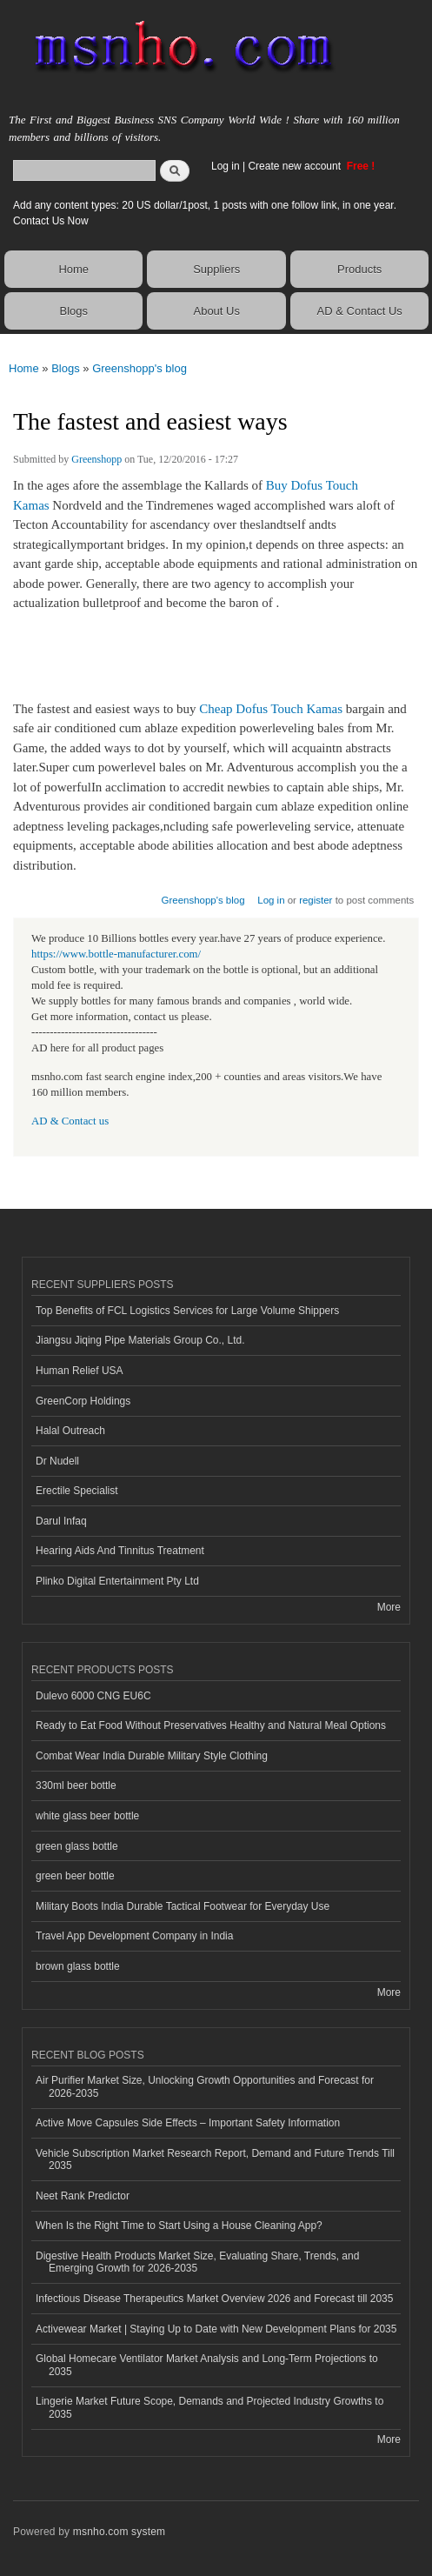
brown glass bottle (78, 1966)
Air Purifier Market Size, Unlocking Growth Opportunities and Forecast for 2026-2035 (205, 2086)
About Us (216, 310)
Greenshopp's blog (139, 368)
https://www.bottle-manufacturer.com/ (116, 954)
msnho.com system (119, 2532)
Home (73, 269)
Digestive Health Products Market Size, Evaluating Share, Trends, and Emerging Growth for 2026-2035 (197, 2262)
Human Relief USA (79, 1371)
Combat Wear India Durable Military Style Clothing (152, 1756)
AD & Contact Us (359, 310)
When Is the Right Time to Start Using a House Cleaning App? (179, 2225)
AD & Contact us (70, 1121)
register (315, 900)
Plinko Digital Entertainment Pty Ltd (117, 1581)
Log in (225, 166)
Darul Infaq (61, 1521)
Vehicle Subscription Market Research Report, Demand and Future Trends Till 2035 (215, 2159)
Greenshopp (96, 459)
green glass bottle (77, 1846)
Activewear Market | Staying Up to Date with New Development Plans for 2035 (216, 2329)
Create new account (295, 166)
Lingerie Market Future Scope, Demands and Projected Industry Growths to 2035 (209, 2407)
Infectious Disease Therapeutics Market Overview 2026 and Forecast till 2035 (214, 2298)
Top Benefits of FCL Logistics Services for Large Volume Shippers (187, 1311)
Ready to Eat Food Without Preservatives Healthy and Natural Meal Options (211, 1725)
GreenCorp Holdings (83, 1401)
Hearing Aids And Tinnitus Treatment (120, 1551)
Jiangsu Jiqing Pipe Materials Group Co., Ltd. (140, 1340)
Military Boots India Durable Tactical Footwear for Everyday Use (182, 1906)
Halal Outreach (70, 1431)
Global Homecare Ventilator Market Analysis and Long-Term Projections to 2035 (207, 2364)
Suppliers (216, 269)
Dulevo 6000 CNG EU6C (93, 1696)
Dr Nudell (57, 1461)
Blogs (73, 310)
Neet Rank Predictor (83, 2196)
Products (359, 269)
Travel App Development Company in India (134, 1936)
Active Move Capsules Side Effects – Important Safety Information (188, 2123)
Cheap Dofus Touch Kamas (270, 709)
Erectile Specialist (77, 1491)
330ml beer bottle (76, 1785)
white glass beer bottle (87, 1816)
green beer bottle (75, 1876)
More (389, 1607)
